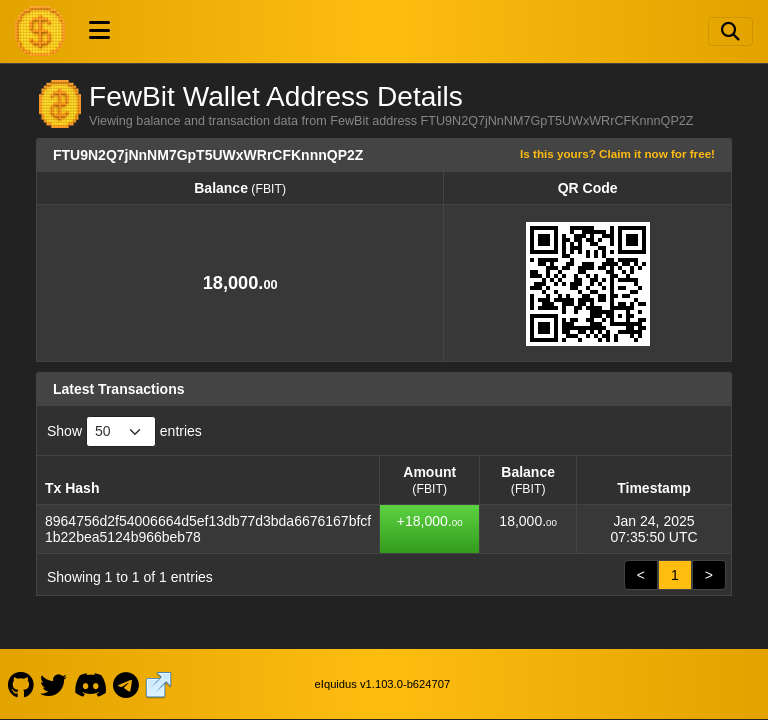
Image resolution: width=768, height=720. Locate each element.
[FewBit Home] (40, 31)
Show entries (124, 431)
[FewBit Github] (20, 684)
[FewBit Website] (159, 684)
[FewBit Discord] (90, 684)
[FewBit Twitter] (54, 684)
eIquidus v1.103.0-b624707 (383, 684)
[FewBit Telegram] (126, 684)
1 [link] (675, 575)
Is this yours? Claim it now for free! (617, 153)
